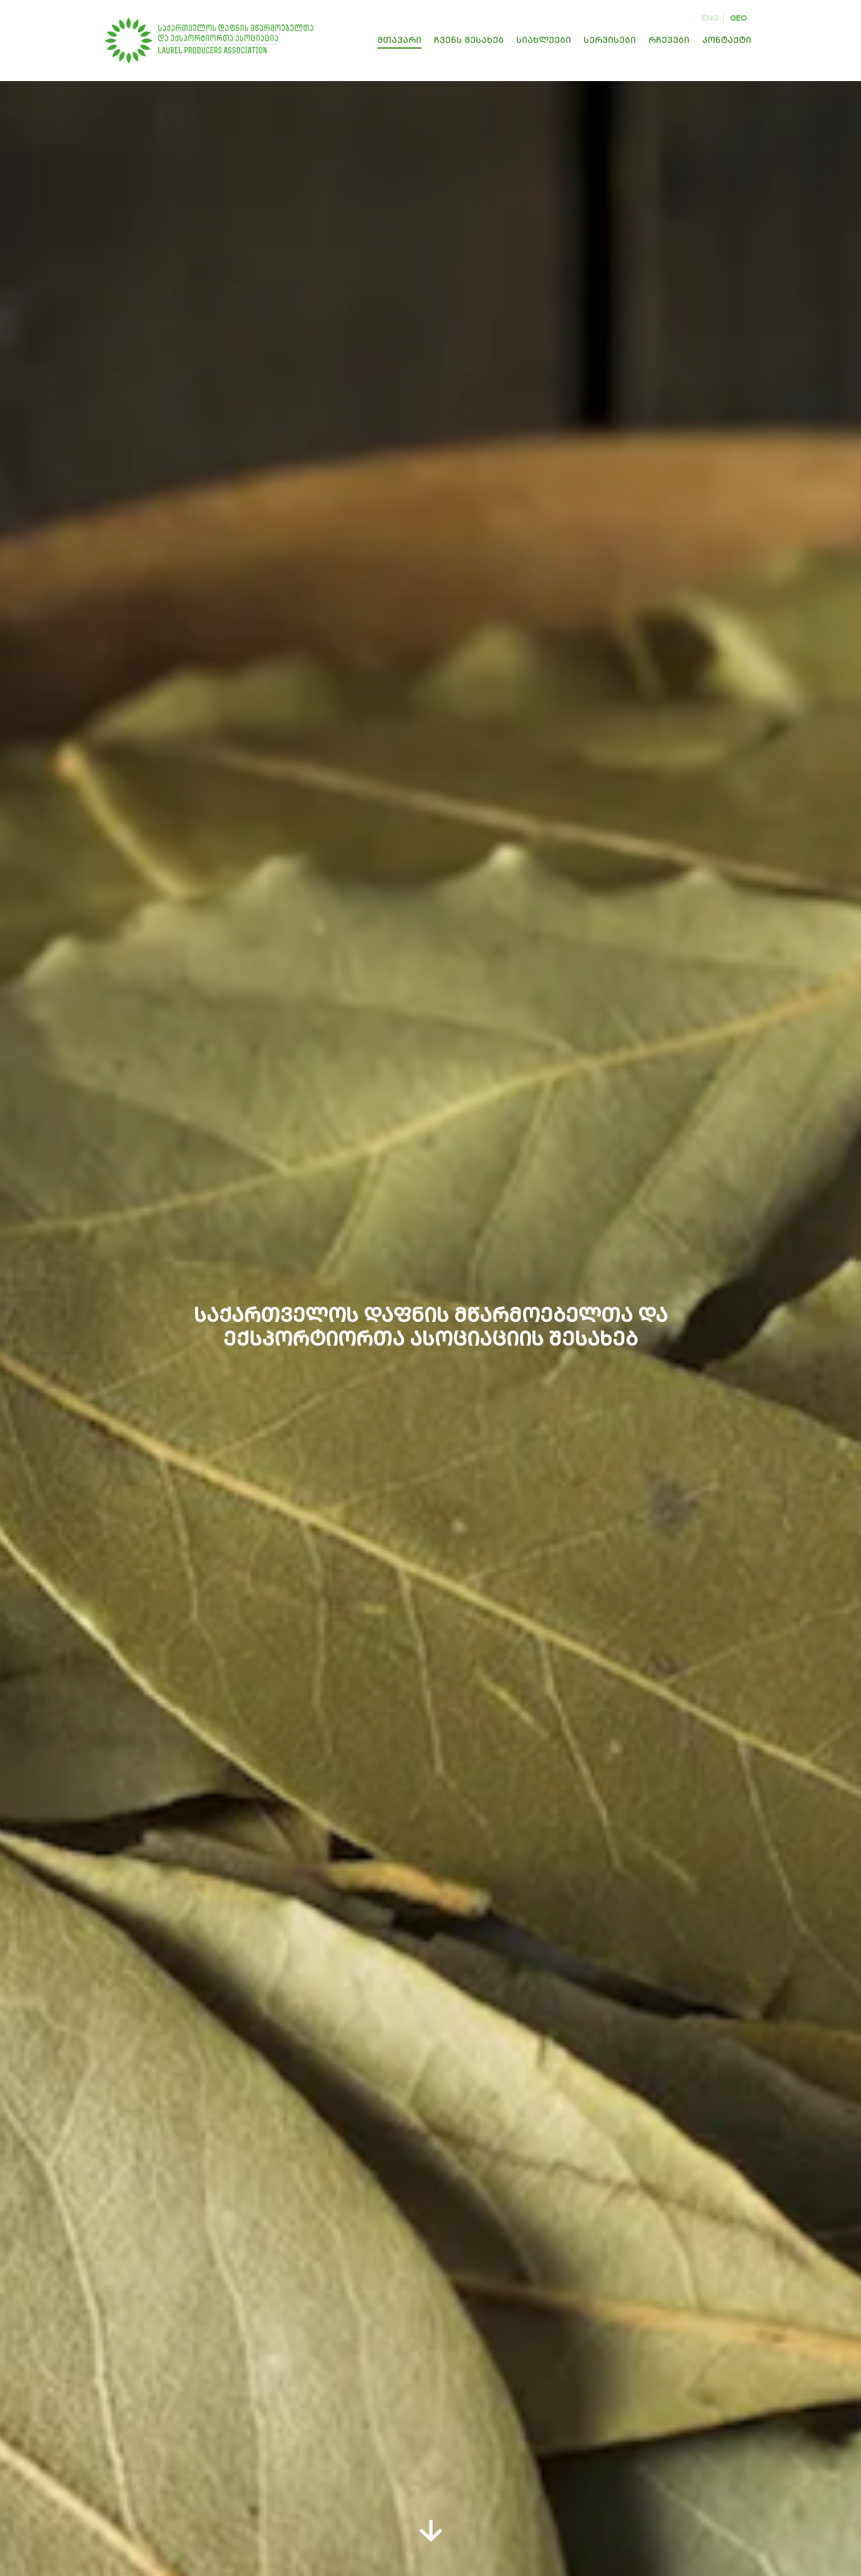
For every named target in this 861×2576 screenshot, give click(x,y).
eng (709, 18)
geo (738, 18)
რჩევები (669, 40)
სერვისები (610, 40)
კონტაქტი (726, 40)
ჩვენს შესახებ (469, 40)
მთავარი (399, 40)
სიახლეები (543, 40)
